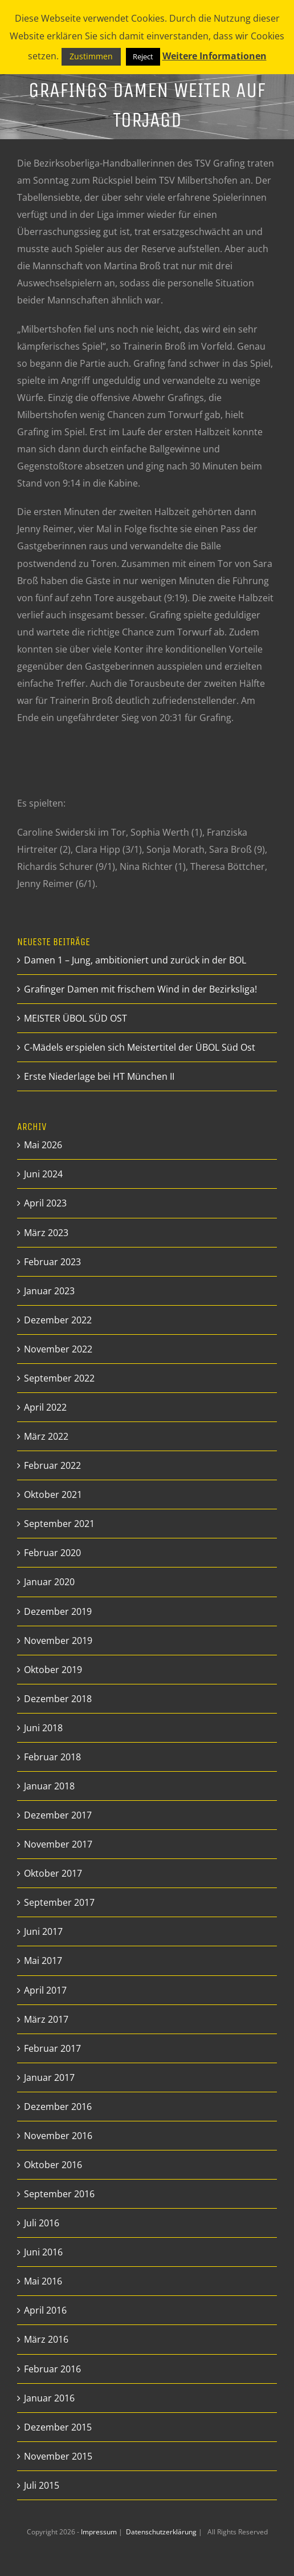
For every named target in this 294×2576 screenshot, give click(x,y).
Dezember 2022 (58, 1320)
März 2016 (46, 2339)
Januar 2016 (49, 2398)
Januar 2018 (49, 1786)
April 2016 (45, 2310)
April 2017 (45, 1990)
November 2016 (58, 2135)
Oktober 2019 (53, 1669)
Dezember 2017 (58, 1815)
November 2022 (58, 1349)
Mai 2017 (43, 1960)
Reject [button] (143, 56)
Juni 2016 (43, 2252)
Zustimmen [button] (91, 56)
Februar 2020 (52, 1552)
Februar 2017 (52, 2048)
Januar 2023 (49, 1291)
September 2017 (59, 1902)
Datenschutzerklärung (162, 2532)
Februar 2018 (52, 1757)
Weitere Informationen (214, 56)
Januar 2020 (49, 1581)
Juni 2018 (43, 1728)
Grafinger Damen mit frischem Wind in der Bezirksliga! (140, 989)
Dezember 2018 (58, 1698)
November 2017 (58, 1844)
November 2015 (58, 2456)
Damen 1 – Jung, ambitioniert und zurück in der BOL (135, 960)
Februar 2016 (52, 2369)
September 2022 (59, 1378)
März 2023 (46, 1232)
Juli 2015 (41, 2485)
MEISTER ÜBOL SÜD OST (75, 1018)
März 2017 (46, 2019)
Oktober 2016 (53, 2164)
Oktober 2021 (53, 1494)
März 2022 (46, 1436)
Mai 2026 (43, 1145)
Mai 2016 (43, 2281)
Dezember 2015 (58, 2427)
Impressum (100, 2532)
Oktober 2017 (53, 1873)
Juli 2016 (41, 2223)
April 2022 (45, 1407)
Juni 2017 (43, 1931)
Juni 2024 (43, 1174)
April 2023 (45, 1203)
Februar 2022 (52, 1465)
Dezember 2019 (58, 1611)
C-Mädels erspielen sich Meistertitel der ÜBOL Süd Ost (139, 1047)
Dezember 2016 (58, 2106)
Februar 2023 (52, 1261)
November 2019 (58, 1640)
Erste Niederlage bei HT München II (99, 1076)
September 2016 (59, 2194)
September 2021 (59, 1523)
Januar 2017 (49, 2077)
